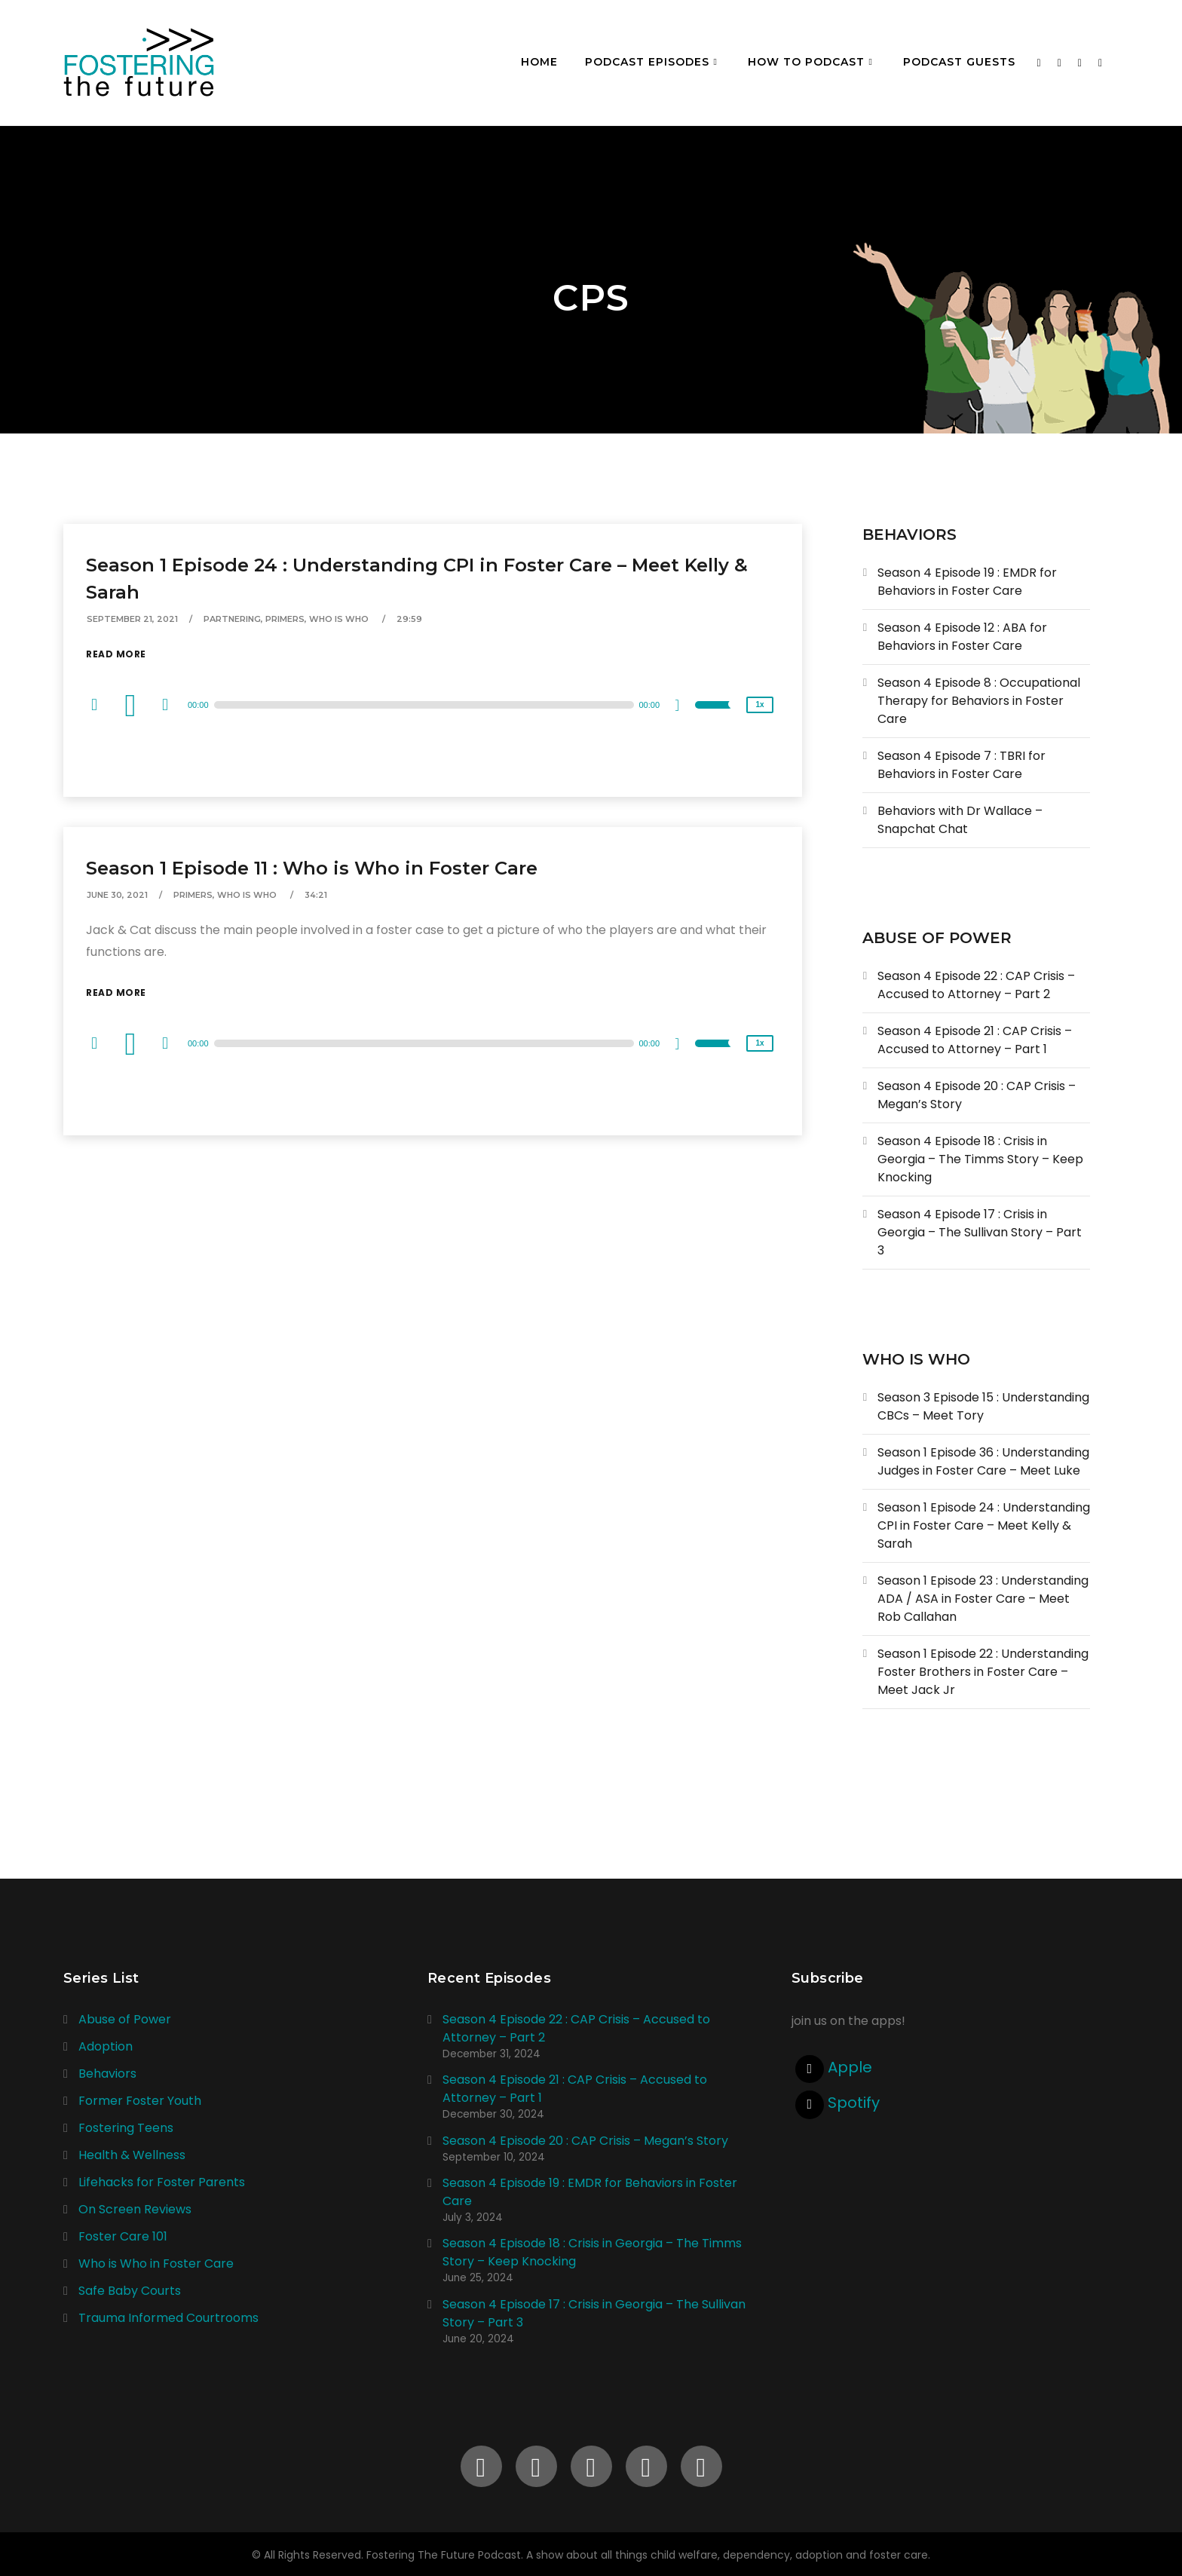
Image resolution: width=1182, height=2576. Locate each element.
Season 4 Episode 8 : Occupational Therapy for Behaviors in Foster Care (978, 700)
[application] (432, 705)
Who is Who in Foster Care (156, 2263)
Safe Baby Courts (129, 2290)
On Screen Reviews (134, 2209)
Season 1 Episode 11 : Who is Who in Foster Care (311, 868)
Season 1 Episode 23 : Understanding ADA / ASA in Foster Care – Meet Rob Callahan (983, 1598)
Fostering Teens (125, 2127)
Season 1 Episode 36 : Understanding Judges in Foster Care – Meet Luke (983, 1461)
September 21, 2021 (132, 619)
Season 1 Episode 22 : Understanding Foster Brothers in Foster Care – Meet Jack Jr (983, 1671)
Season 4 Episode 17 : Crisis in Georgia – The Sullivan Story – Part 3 (979, 1232)
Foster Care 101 (122, 2236)
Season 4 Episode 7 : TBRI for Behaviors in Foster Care (961, 765)
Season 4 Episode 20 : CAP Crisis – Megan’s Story (585, 2140)
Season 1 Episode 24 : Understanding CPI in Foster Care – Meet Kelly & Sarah (983, 1525)
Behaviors (107, 2073)
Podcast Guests (959, 62)
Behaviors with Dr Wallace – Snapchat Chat (960, 820)
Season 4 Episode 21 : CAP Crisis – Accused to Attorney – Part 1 (974, 1040)
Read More (116, 654)
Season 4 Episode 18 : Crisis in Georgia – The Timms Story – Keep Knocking (980, 1159)
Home (539, 62)
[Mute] (683, 707)
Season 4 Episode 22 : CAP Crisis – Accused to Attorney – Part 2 (976, 985)
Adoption (105, 2046)
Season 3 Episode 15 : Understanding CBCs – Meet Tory (983, 1406)
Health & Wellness (131, 2155)
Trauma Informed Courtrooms (168, 2317)
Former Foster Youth (139, 2100)
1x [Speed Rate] (759, 704)
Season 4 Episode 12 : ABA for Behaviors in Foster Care (962, 636)
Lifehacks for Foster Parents (161, 2182)
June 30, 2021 (117, 895)
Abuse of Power (124, 2019)
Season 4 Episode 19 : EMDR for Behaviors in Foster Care (967, 581)
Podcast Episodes (647, 62)
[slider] (424, 705)
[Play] (133, 705)
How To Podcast (806, 62)
